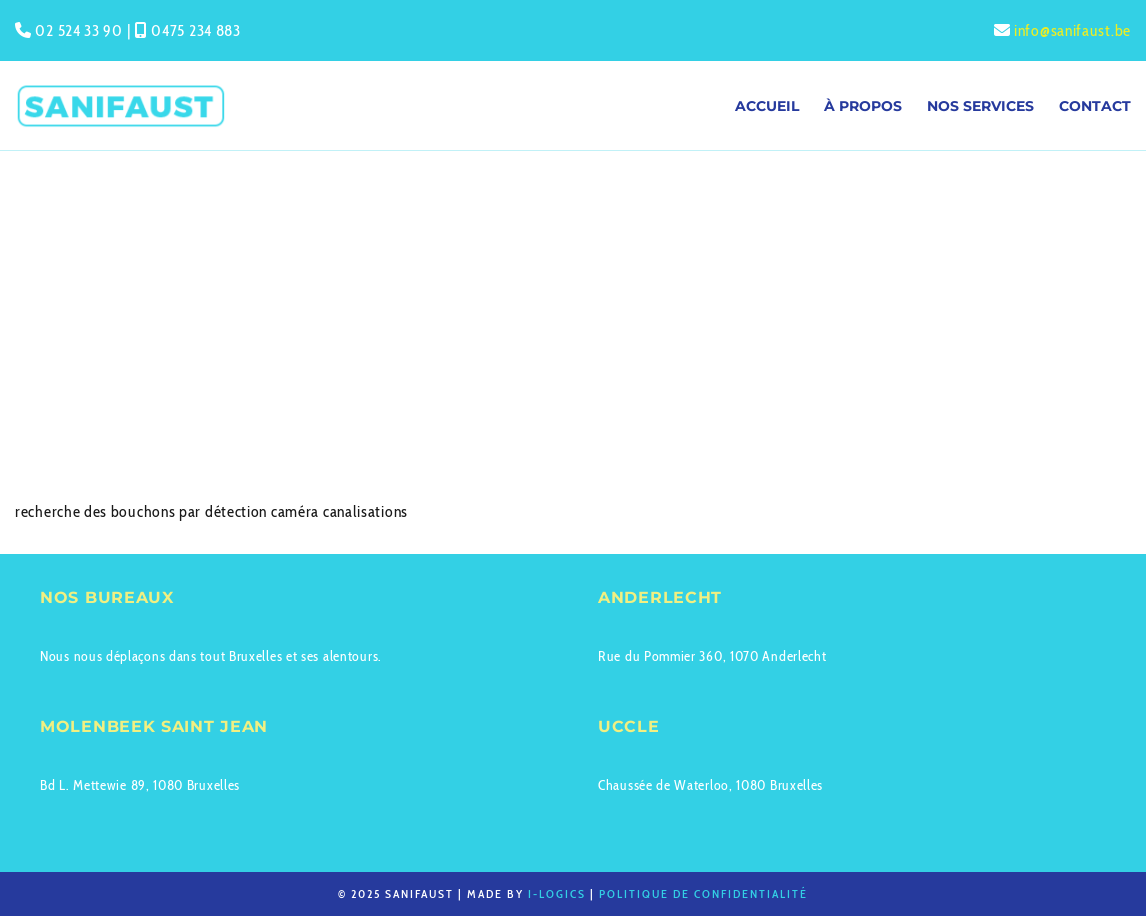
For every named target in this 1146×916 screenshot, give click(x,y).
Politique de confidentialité (703, 893)
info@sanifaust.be (1072, 30)
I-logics (557, 893)
